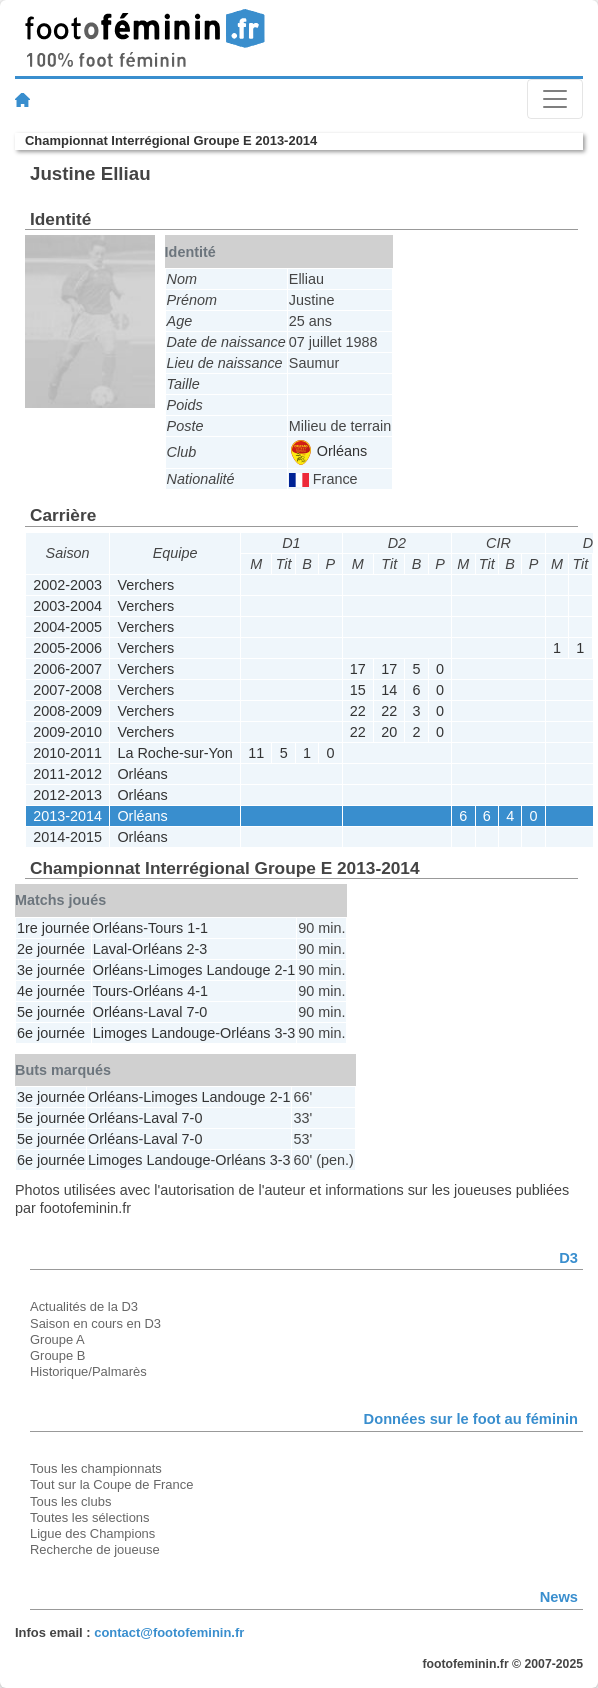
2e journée (51, 949)
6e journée (51, 1033)
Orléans (329, 451)
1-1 (197, 928)
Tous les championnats (96, 1468)
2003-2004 (67, 606)
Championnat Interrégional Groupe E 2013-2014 (171, 140)
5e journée (51, 1012)
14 (389, 690)
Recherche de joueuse (95, 1549)
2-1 (284, 970)
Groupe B (57, 1355)
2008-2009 (67, 711)
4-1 (197, 991)
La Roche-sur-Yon (174, 753)
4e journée (51, 991)
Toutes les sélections (90, 1517)
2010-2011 (67, 753)
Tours (165, 928)
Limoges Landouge (209, 970)
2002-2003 (67, 585)
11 (256, 753)
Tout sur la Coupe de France (111, 1484)
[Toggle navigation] (555, 99)
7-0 (196, 1012)
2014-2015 (67, 837)
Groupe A (57, 1339)
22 (358, 711)
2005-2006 (67, 648)
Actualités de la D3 (84, 1306)
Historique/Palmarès (88, 1371)
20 (389, 732)
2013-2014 (67, 816)
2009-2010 (67, 732)
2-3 (196, 949)
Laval (110, 949)
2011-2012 (67, 774)
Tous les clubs (70, 1501)
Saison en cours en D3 (95, 1323)
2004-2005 (67, 627)
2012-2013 (67, 795)
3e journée (51, 970)
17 (358, 669)
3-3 (284, 1033)
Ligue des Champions (92, 1533)
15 (358, 690)
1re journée (53, 928)
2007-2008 (67, 690)
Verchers (145, 585)
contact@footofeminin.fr (169, 1632)
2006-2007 (67, 669)
